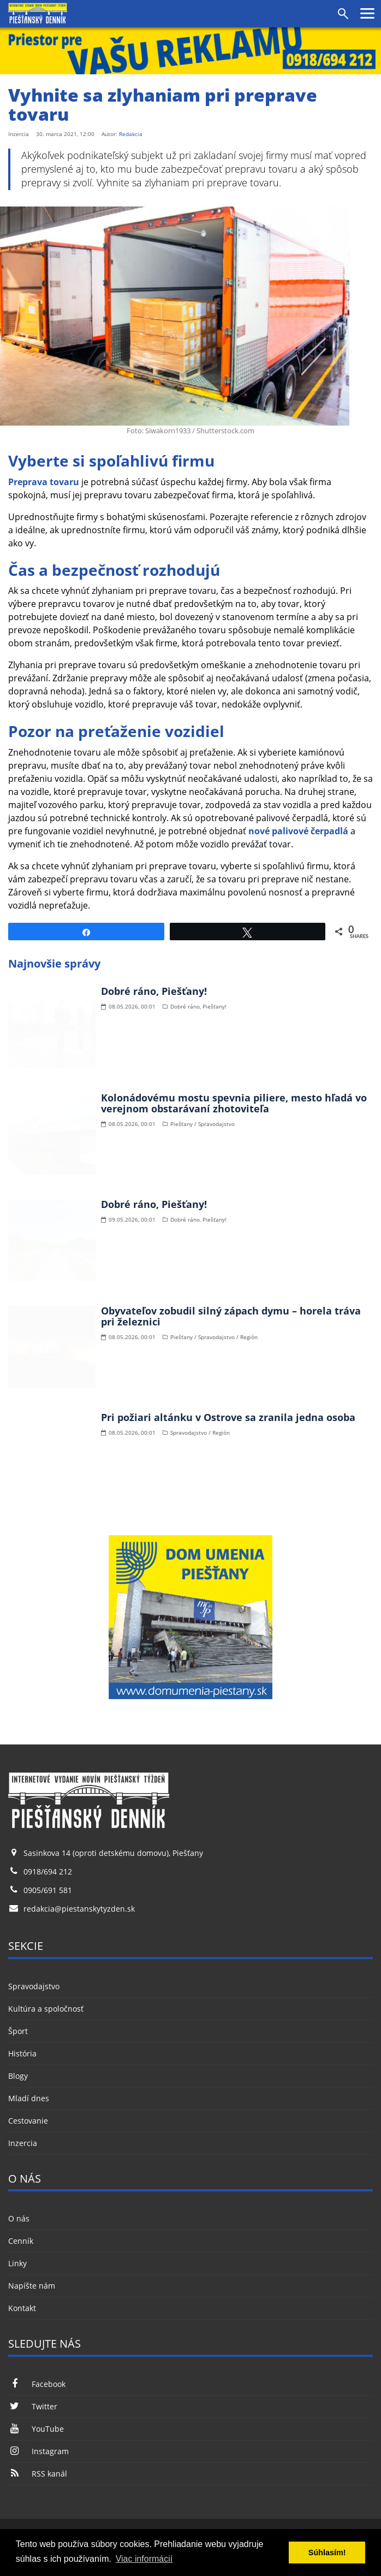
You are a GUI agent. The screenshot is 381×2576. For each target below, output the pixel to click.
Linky (17, 2263)
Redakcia (130, 134)
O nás (18, 2218)
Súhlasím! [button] (327, 2552)
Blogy (18, 2076)
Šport (18, 2031)
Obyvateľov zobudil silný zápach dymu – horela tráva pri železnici (231, 1316)
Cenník (20, 2241)
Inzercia (22, 2143)
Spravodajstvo (33, 1986)
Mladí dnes (28, 2098)
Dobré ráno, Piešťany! (154, 991)
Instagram (38, 2451)
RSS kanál (37, 2473)
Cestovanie (28, 2120)
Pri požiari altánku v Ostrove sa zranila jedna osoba (228, 1417)
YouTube (36, 2429)
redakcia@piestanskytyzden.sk (79, 1908)
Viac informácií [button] (144, 2558)
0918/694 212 (47, 1871)
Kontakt (22, 2308)
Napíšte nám (31, 2285)
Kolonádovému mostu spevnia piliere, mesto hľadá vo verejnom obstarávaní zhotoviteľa (234, 1103)
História (22, 2053)
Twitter (32, 2406)
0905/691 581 (47, 1890)
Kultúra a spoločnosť (46, 2008)
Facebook (37, 2384)
